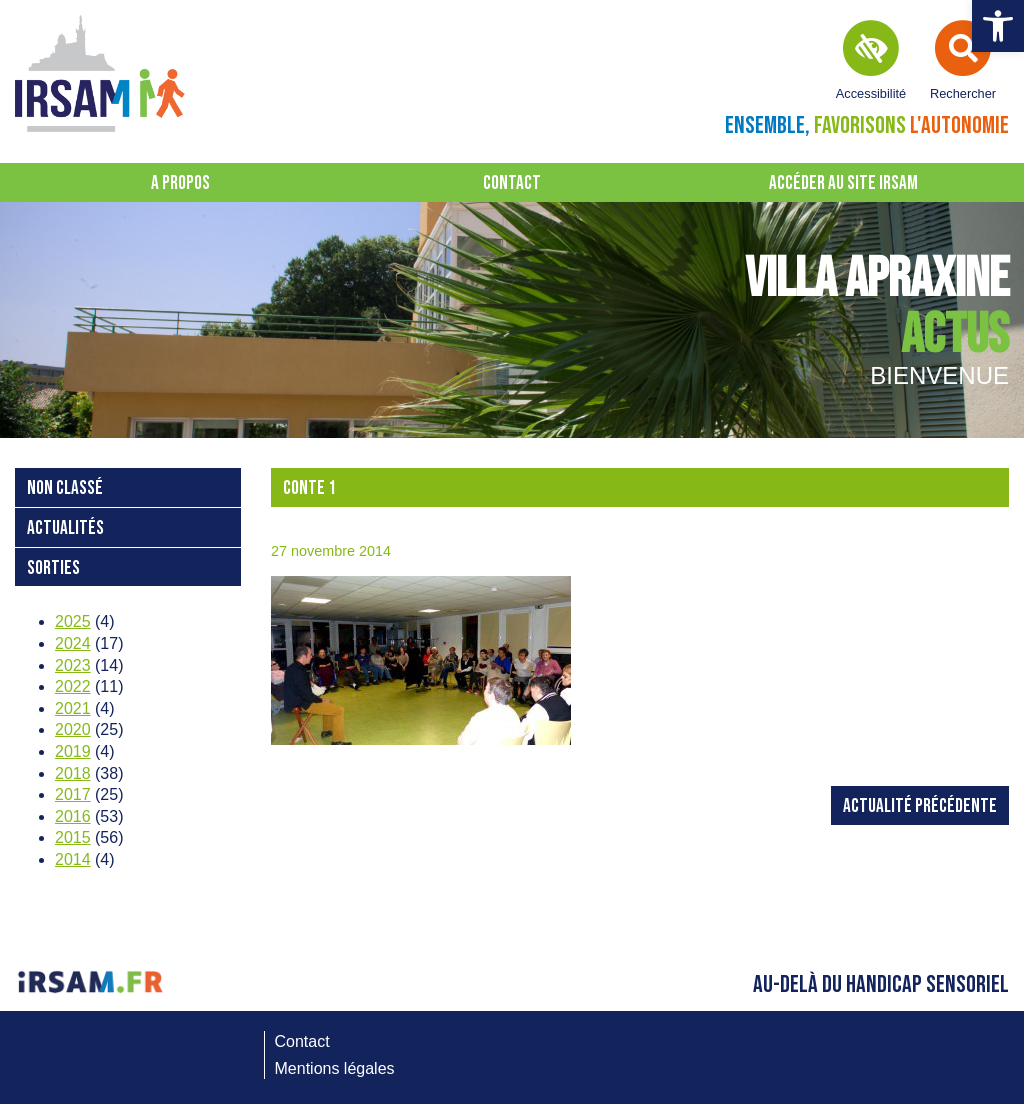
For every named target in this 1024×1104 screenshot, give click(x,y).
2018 (73, 773)
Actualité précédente (920, 806)
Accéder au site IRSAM (843, 183)
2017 (73, 794)
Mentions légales (335, 1068)
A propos (180, 183)
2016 (73, 816)
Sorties (53, 568)
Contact (512, 183)
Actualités (65, 528)
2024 (73, 643)
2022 (73, 686)
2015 (73, 837)
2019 (73, 751)
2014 (73, 859)
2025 (73, 621)
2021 (73, 708)
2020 (73, 729)
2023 (73, 665)
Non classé (65, 488)
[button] (998, 26)
